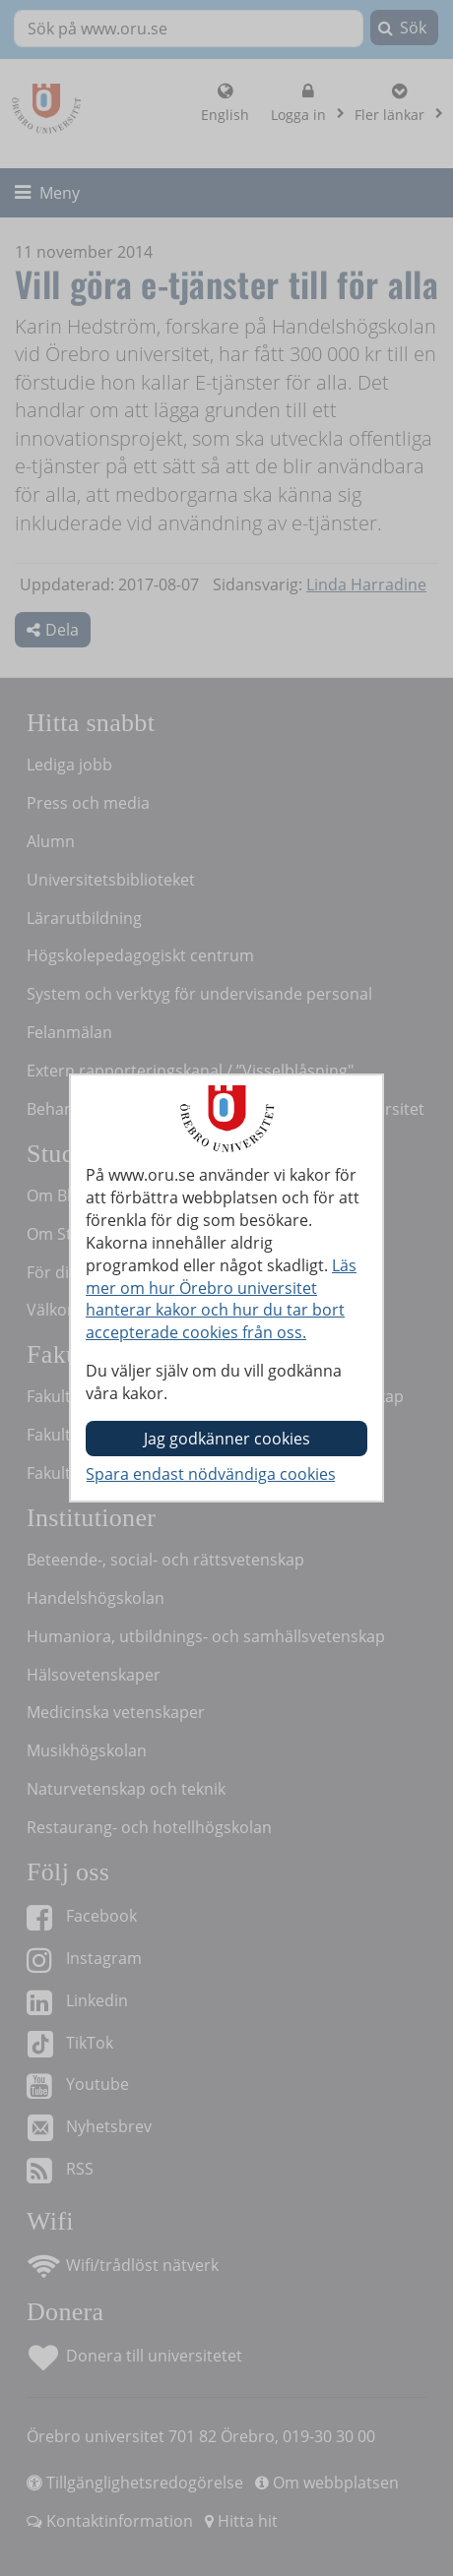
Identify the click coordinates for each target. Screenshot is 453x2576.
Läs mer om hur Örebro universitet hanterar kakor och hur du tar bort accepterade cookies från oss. (221, 1299)
